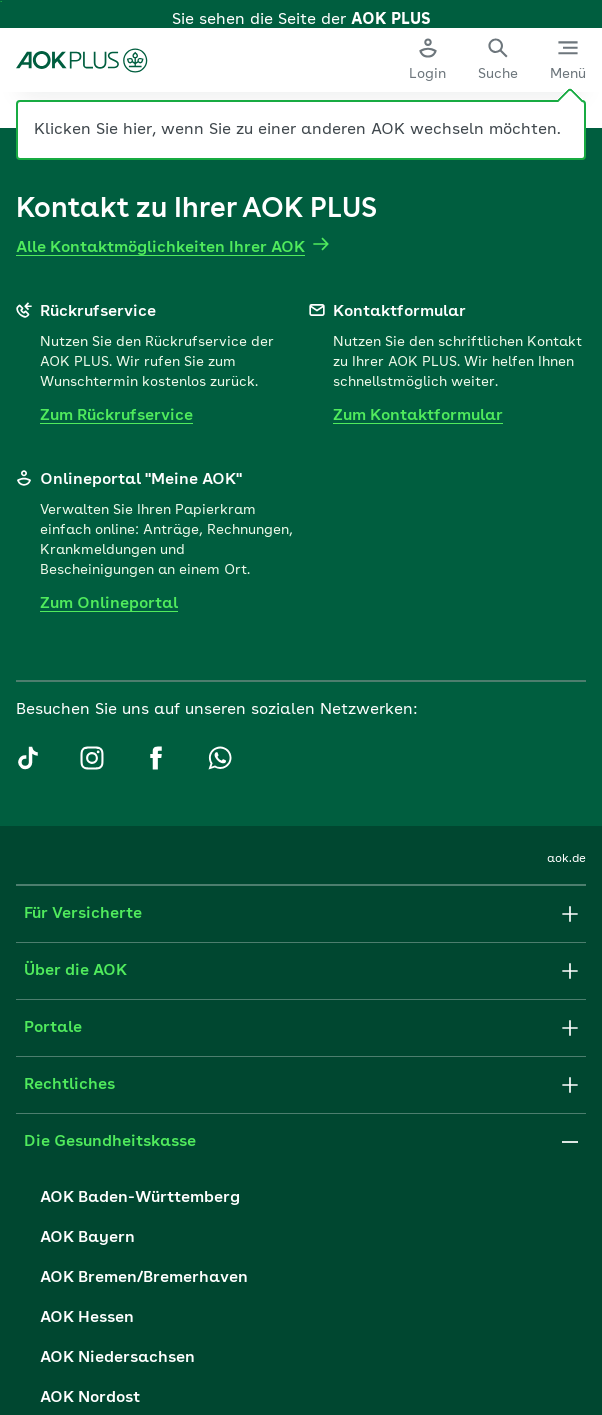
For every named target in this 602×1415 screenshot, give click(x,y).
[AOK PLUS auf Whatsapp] (220, 970)
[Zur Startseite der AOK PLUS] (83, 50)
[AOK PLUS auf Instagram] (92, 970)
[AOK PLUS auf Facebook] (156, 970)
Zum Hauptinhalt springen (1, 1)
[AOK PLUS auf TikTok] (28, 970)
